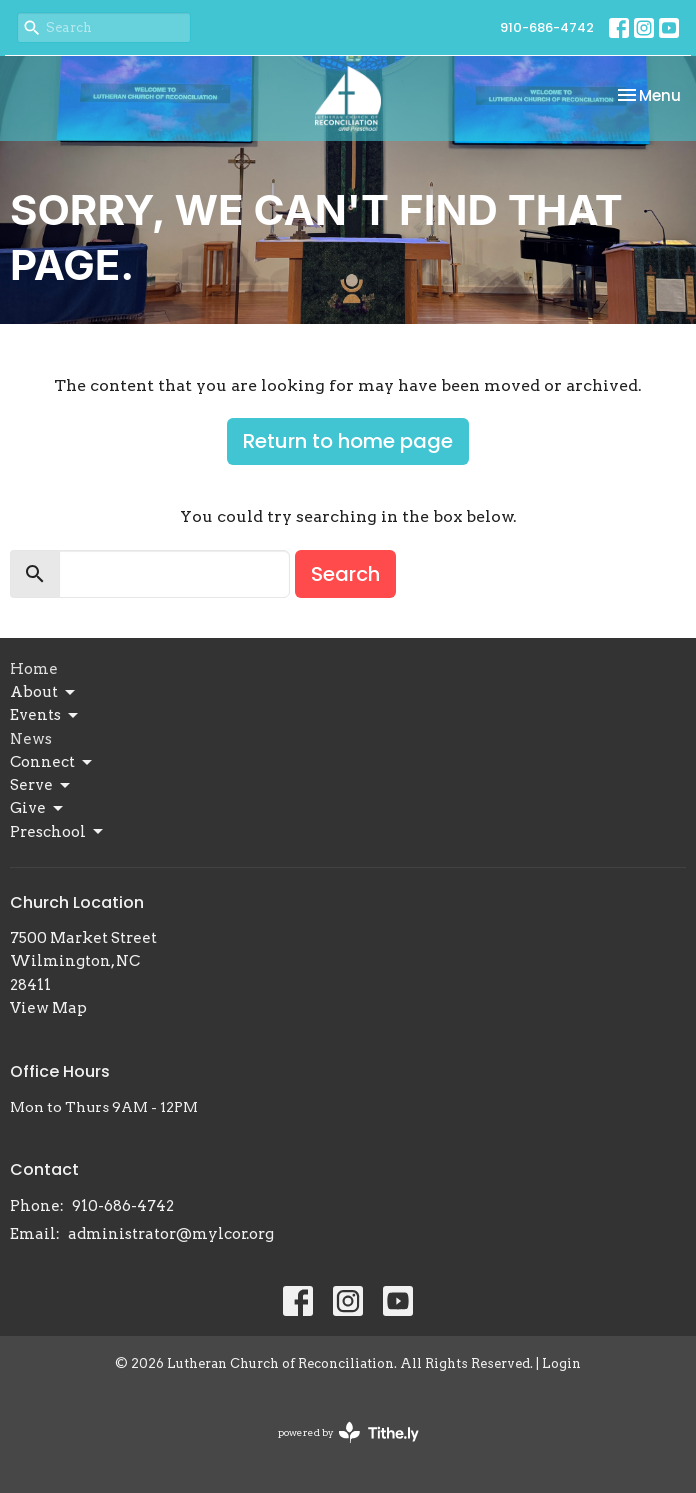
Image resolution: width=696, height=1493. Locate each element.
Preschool (58, 832)
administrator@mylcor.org (171, 1234)
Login (561, 1363)
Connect (52, 763)
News (31, 739)
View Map (48, 1008)
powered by (348, 1432)
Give (38, 809)
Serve (41, 786)
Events (45, 716)
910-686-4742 (547, 27)
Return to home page (348, 441)
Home (34, 669)
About (44, 693)
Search (345, 574)
